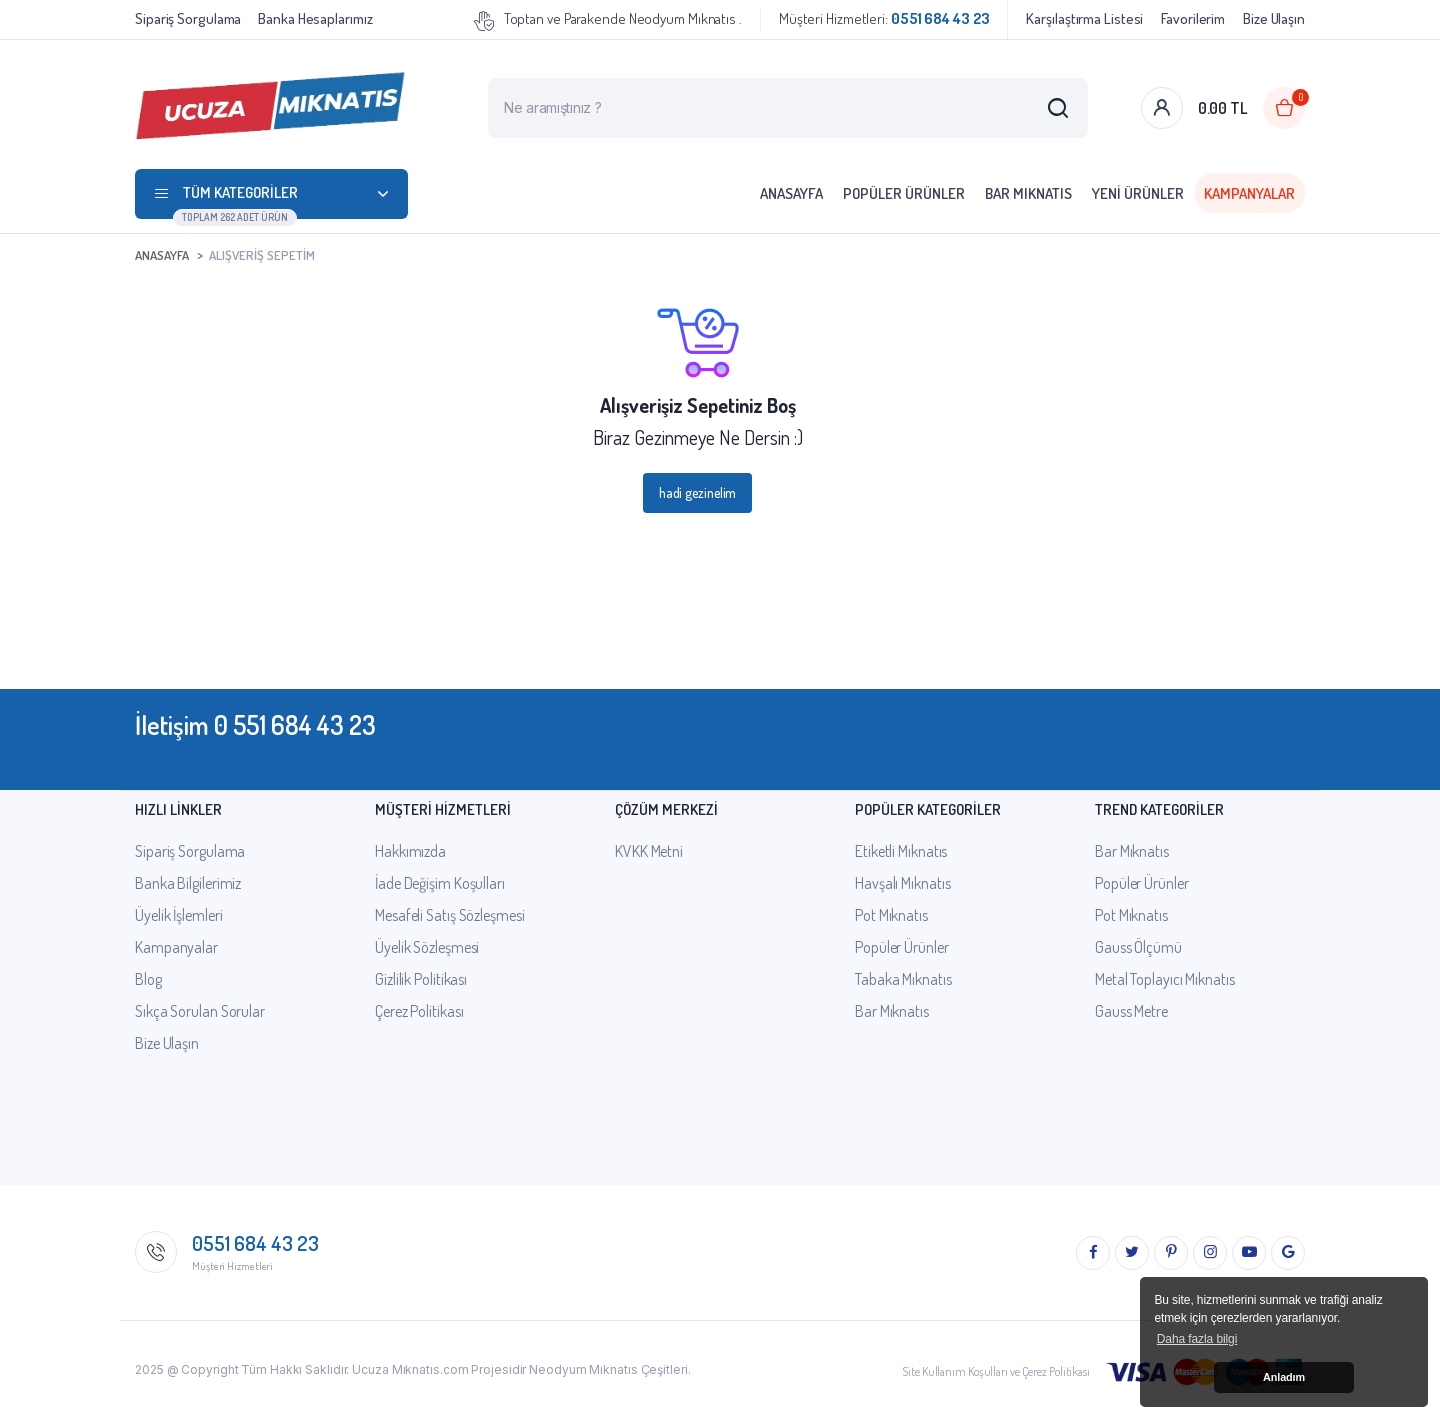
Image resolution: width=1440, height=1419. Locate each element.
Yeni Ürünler (1138, 193)
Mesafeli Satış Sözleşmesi (450, 915)
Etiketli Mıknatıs (901, 851)
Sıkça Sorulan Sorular (200, 1011)
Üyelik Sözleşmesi (427, 947)
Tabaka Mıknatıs (903, 979)
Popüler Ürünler (904, 193)
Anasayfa (791, 193)
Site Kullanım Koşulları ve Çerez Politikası (996, 1371)
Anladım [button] (1284, 1377)
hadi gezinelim (698, 492)
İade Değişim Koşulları (440, 883)
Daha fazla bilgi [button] (1197, 1339)
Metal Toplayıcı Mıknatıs (1165, 979)
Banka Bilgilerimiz (188, 883)
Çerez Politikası (419, 1011)
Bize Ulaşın (1274, 18)
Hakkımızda (410, 851)
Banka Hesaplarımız (315, 18)
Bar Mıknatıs (1028, 193)
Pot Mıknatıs (891, 915)
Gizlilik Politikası (421, 979)
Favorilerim (1193, 18)
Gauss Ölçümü (1138, 947)
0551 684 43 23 (255, 1243)
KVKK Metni (649, 851)
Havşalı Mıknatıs (902, 883)
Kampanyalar (1249, 193)
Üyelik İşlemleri (178, 915)
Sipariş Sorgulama (188, 18)
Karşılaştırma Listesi (1084, 18)
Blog (148, 979)
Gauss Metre (1131, 1011)
